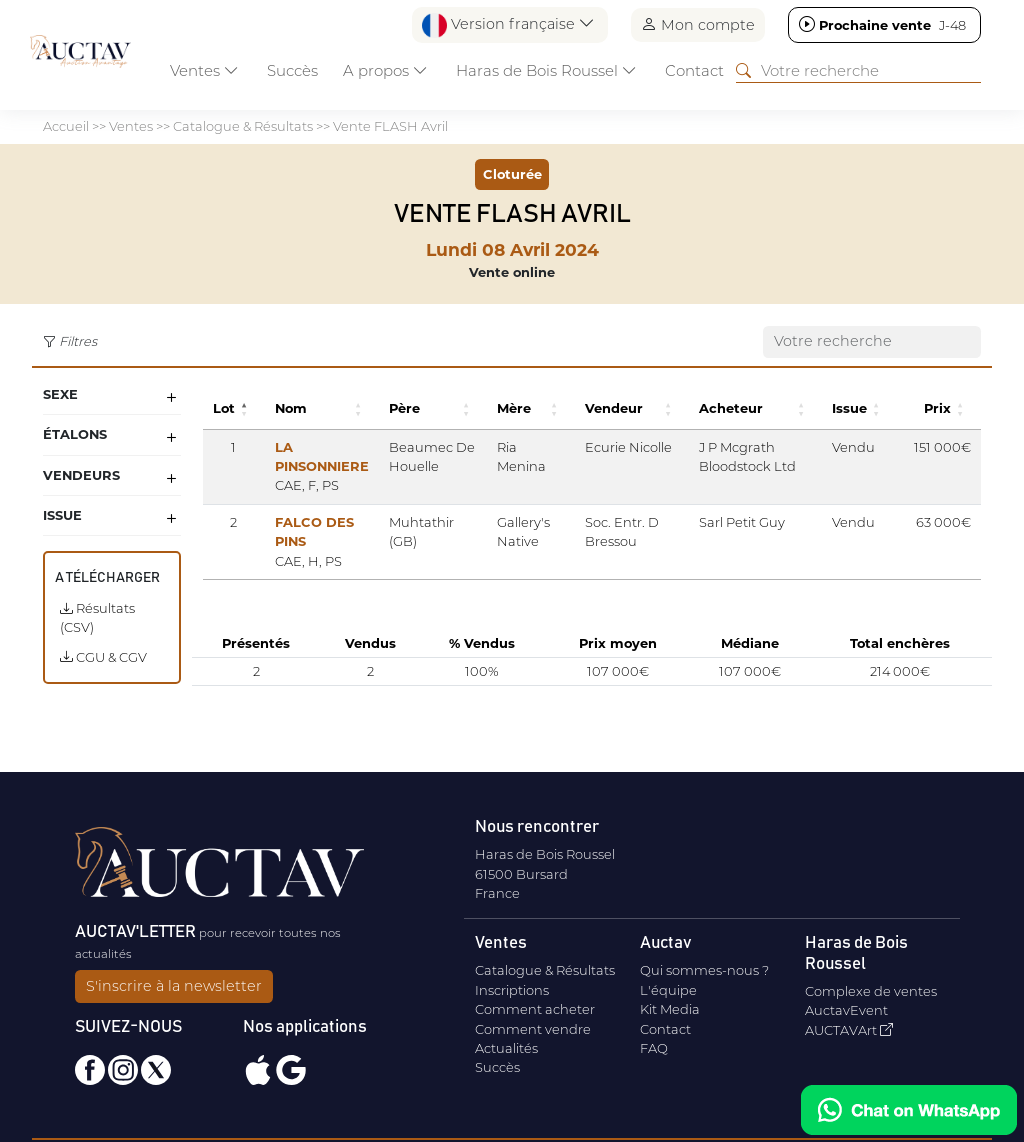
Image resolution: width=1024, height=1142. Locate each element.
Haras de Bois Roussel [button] (546, 70)
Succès (292, 70)
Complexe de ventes (871, 991)
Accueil (66, 126)
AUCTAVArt (849, 1030)
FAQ (654, 1048)
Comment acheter (535, 1009)
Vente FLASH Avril (390, 126)
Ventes (131, 126)
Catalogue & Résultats (243, 126)
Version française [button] (508, 25)
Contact (694, 70)
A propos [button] (385, 70)
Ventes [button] (204, 70)
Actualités (506, 1048)
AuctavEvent (846, 1010)
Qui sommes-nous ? (704, 970)
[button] (247, 408)
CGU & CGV (103, 657)
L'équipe (668, 990)
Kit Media (670, 1009)
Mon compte (698, 24)
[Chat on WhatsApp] (909, 1110)
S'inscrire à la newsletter (174, 986)
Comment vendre (533, 1029)
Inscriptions (512, 990)
